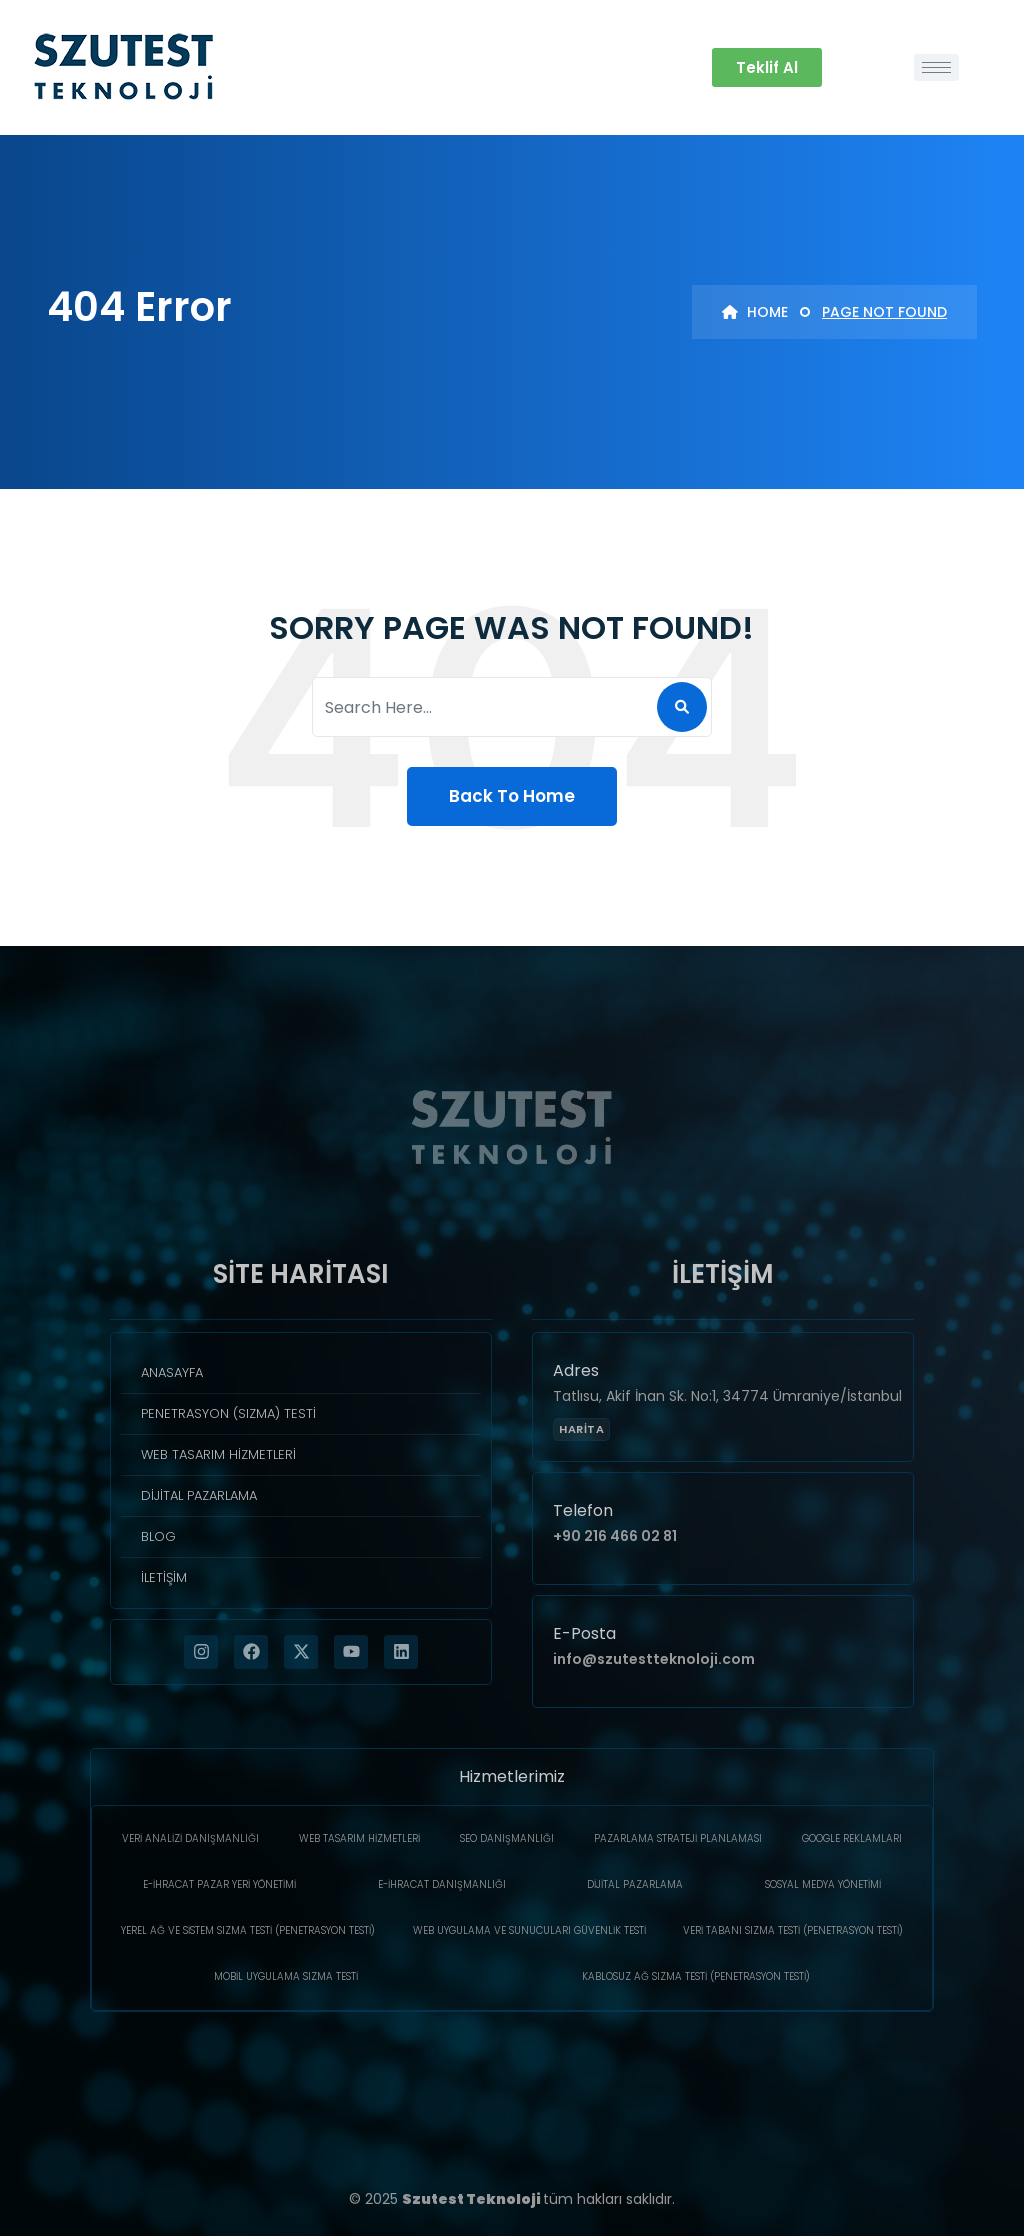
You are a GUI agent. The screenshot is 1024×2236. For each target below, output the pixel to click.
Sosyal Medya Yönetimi (823, 1884)
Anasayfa (172, 1372)
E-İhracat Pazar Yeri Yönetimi (219, 1884)
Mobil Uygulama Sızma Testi (286, 1976)
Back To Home (512, 796)
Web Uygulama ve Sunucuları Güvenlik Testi (529, 1930)
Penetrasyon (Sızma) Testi (228, 1413)
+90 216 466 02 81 (615, 1536)
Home (755, 312)
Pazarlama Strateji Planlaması (678, 1838)
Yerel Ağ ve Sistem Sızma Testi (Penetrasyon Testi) (248, 1930)
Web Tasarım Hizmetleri (218, 1454)
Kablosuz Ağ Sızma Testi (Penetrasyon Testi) (696, 1976)
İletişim (164, 1577)
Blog (158, 1536)
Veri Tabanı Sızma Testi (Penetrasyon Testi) (793, 1930)
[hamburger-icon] (936, 67)
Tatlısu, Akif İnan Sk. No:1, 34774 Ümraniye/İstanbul (727, 1396)
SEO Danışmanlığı (507, 1838)
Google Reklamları (852, 1838)
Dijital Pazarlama (199, 1495)
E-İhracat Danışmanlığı (442, 1884)
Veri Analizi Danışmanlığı (190, 1838)
